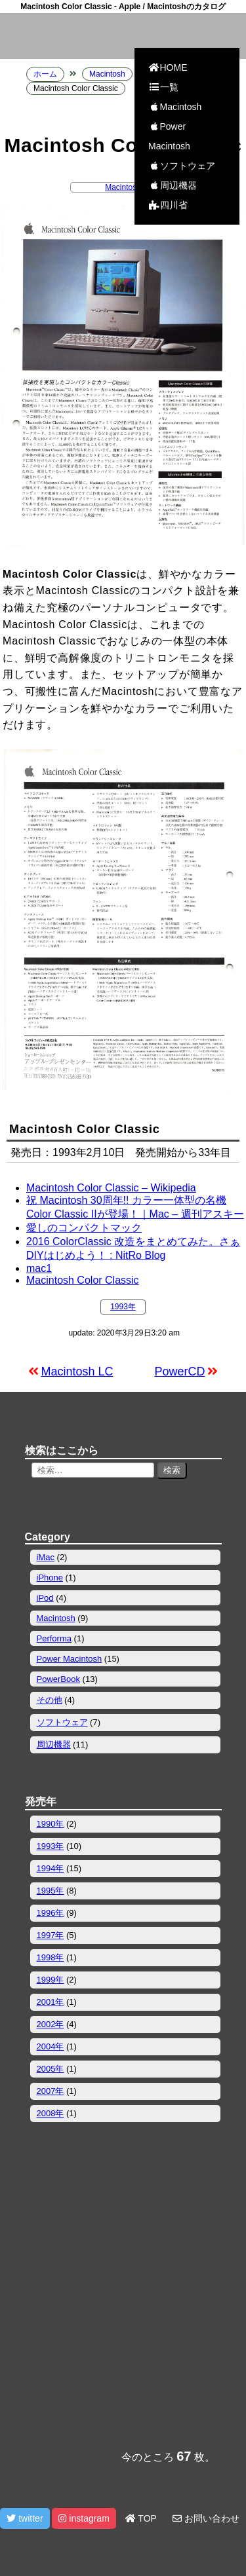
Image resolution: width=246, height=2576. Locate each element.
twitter (25, 2518)
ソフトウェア (181, 165)
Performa (54, 1638)
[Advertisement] (123, 2300)
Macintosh (174, 107)
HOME (168, 67)
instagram (83, 2518)
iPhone (50, 1577)
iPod (45, 1598)
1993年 (123, 1306)
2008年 (50, 2113)
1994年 (50, 1868)
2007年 (50, 2091)
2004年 (50, 2046)
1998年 (50, 1957)
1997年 (50, 1935)
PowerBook (58, 1679)
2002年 (50, 2024)
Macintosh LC (77, 1371)
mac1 (39, 1268)
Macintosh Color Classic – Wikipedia (111, 1187)
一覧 (163, 87)
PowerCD (179, 1371)
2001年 (50, 2002)
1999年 (50, 1980)
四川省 (168, 205)
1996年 (50, 1913)
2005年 (50, 2069)
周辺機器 (172, 185)
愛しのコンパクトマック (84, 1227)
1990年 (50, 1824)
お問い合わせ (206, 2518)
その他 (49, 1700)
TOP (141, 2518)
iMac (45, 1557)
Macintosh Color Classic (82, 1280)
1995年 (50, 1890)
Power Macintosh (169, 136)
